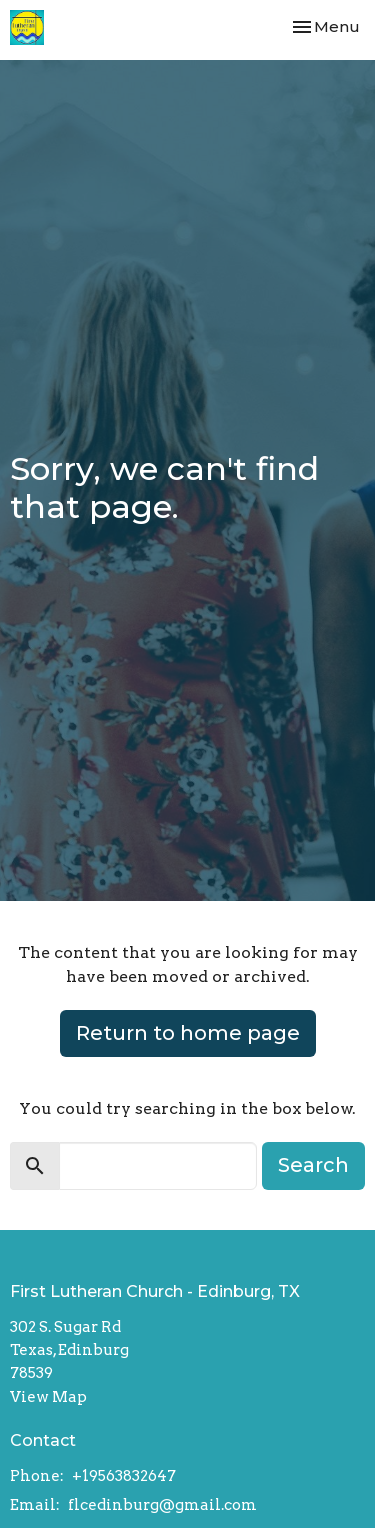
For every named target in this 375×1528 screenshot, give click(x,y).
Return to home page (188, 1033)
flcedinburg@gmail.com (162, 1505)
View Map (48, 1397)
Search (313, 1165)
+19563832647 (124, 1476)
